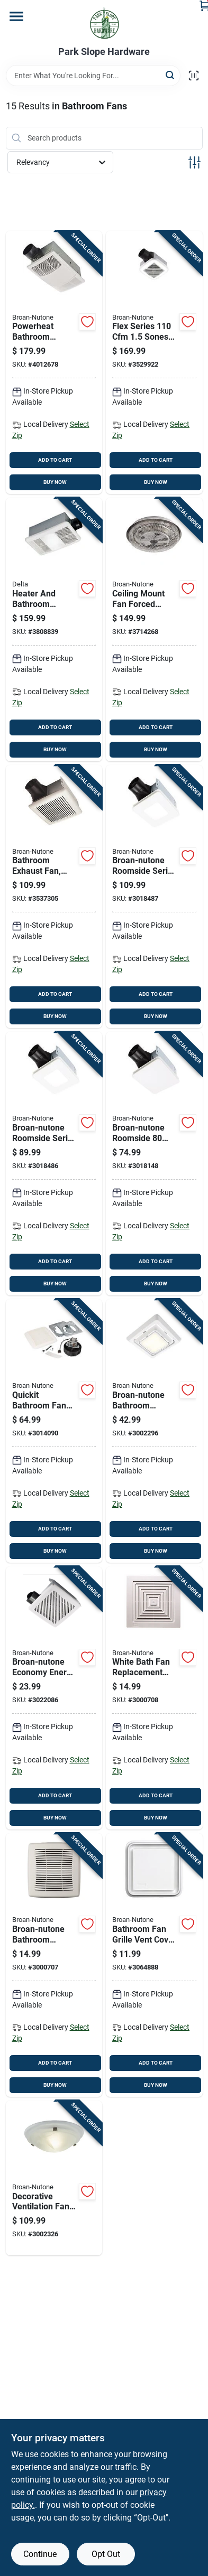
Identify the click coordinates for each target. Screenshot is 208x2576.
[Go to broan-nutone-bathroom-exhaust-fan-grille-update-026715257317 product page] (54, 1965)
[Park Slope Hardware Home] (104, 23)
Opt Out (106, 2554)
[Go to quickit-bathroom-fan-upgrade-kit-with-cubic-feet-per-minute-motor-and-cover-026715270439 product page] (54, 1431)
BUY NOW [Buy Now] (55, 482)
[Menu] (16, 16)
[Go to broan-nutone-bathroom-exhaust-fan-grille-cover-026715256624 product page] (154, 1431)
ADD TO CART (55, 460)
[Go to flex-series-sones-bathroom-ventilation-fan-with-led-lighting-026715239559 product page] (154, 362)
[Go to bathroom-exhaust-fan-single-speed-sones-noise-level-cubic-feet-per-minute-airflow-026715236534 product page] (54, 897)
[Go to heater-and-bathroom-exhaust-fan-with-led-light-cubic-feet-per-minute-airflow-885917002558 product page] (54, 629)
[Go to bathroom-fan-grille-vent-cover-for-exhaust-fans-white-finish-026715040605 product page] (154, 1965)
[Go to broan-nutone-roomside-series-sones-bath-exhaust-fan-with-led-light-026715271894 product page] (154, 897)
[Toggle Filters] (194, 162)
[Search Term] (93, 75)
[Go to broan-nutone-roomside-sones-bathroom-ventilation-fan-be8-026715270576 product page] (154, 1163)
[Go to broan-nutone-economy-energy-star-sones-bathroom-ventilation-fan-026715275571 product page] (54, 1698)
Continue (40, 2554)
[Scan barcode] (194, 76)
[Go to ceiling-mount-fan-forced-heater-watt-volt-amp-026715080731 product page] (154, 629)
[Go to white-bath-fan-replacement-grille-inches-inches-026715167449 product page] (154, 1698)
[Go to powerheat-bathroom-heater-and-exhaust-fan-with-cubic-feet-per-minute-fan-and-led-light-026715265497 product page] (54, 362)
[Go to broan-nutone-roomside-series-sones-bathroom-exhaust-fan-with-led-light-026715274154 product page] (54, 1163)
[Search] (170, 74)
